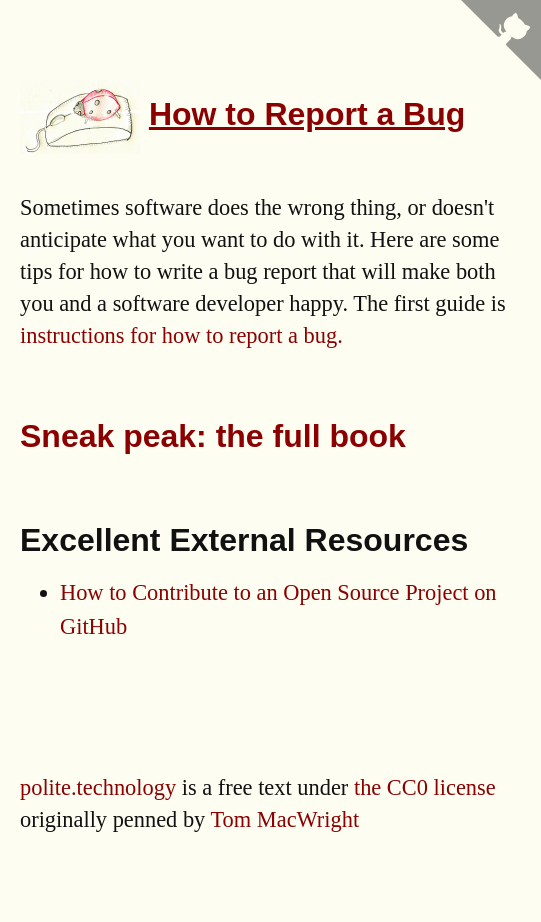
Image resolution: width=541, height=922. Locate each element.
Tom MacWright (285, 819)
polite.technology (98, 787)
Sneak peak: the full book (213, 436)
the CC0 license (425, 787)
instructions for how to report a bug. (181, 335)
